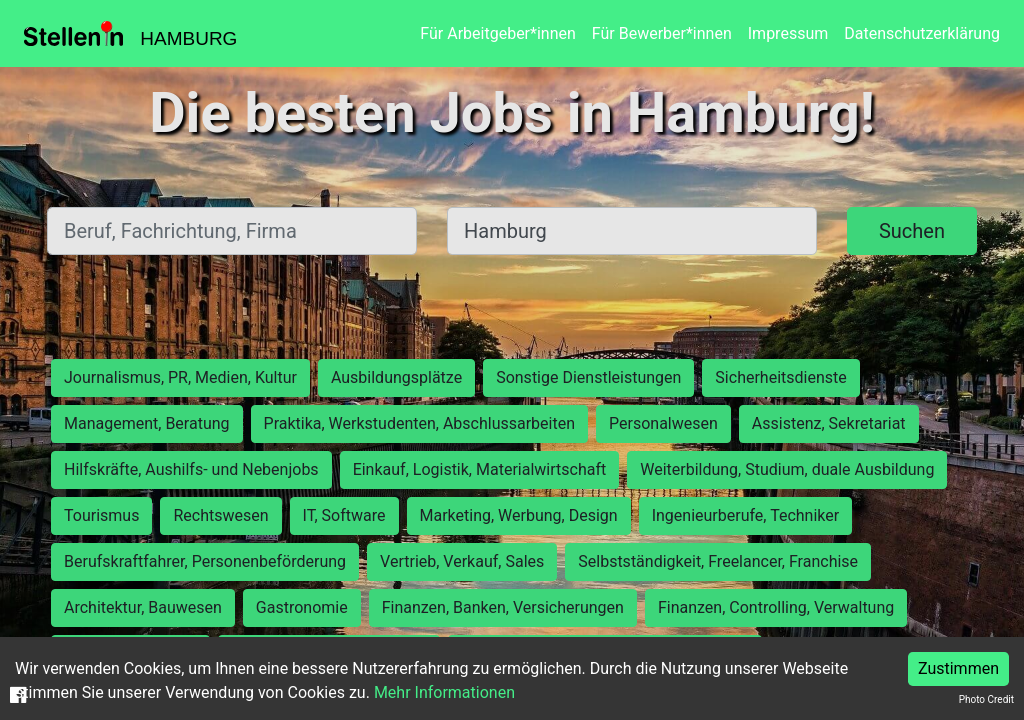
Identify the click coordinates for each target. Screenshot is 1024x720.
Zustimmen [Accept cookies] (958, 668)
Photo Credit (986, 699)
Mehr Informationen (444, 692)
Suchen (912, 231)
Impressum (788, 33)
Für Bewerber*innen (662, 33)
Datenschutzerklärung (922, 33)
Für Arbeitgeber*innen (497, 33)
